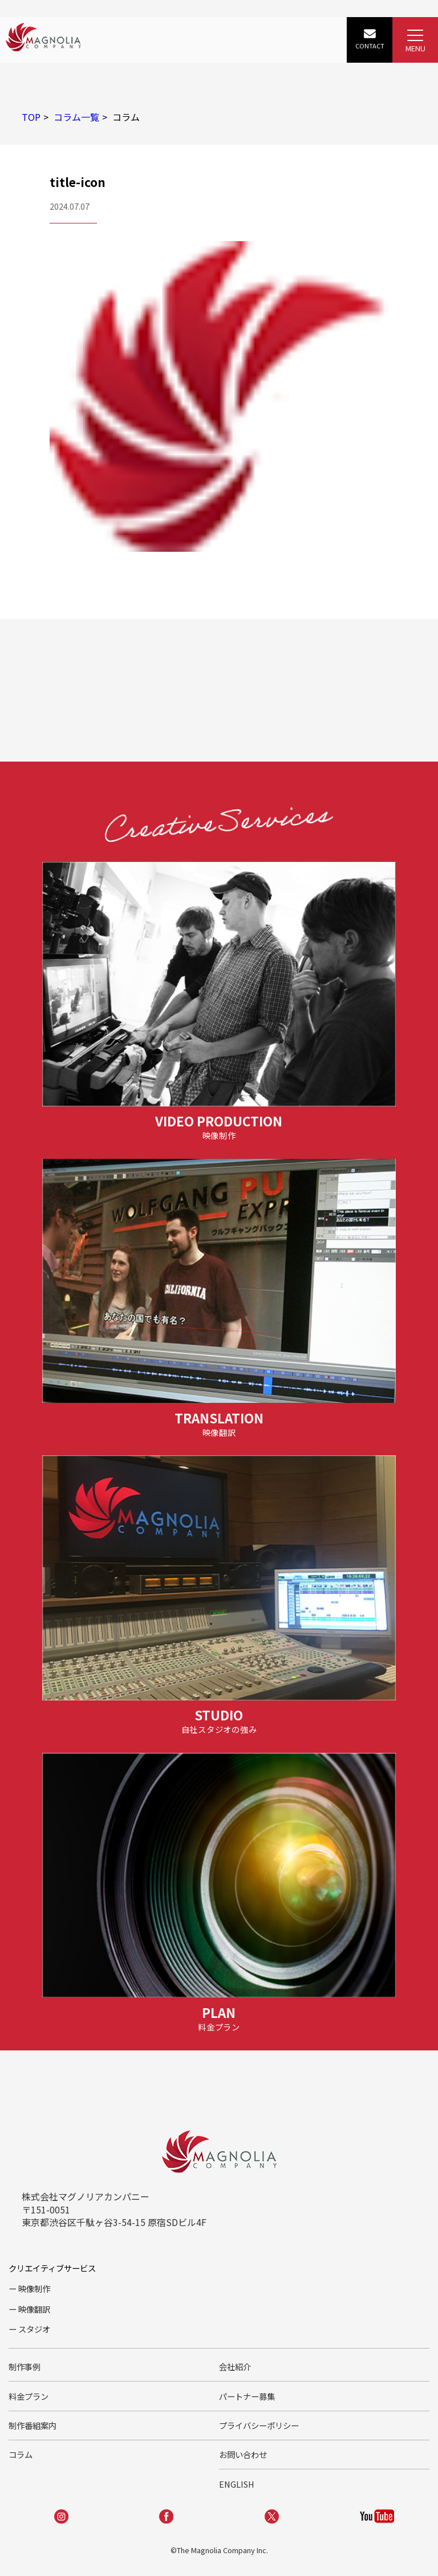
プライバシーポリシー (259, 2425)
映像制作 (34, 2288)
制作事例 (24, 2366)
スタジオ (34, 2329)
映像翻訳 (34, 2309)
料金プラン (28, 2396)
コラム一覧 (76, 117)
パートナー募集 (247, 2396)
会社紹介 (235, 2366)
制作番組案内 (32, 2425)
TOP (31, 117)
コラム (21, 2454)
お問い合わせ (243, 2454)
